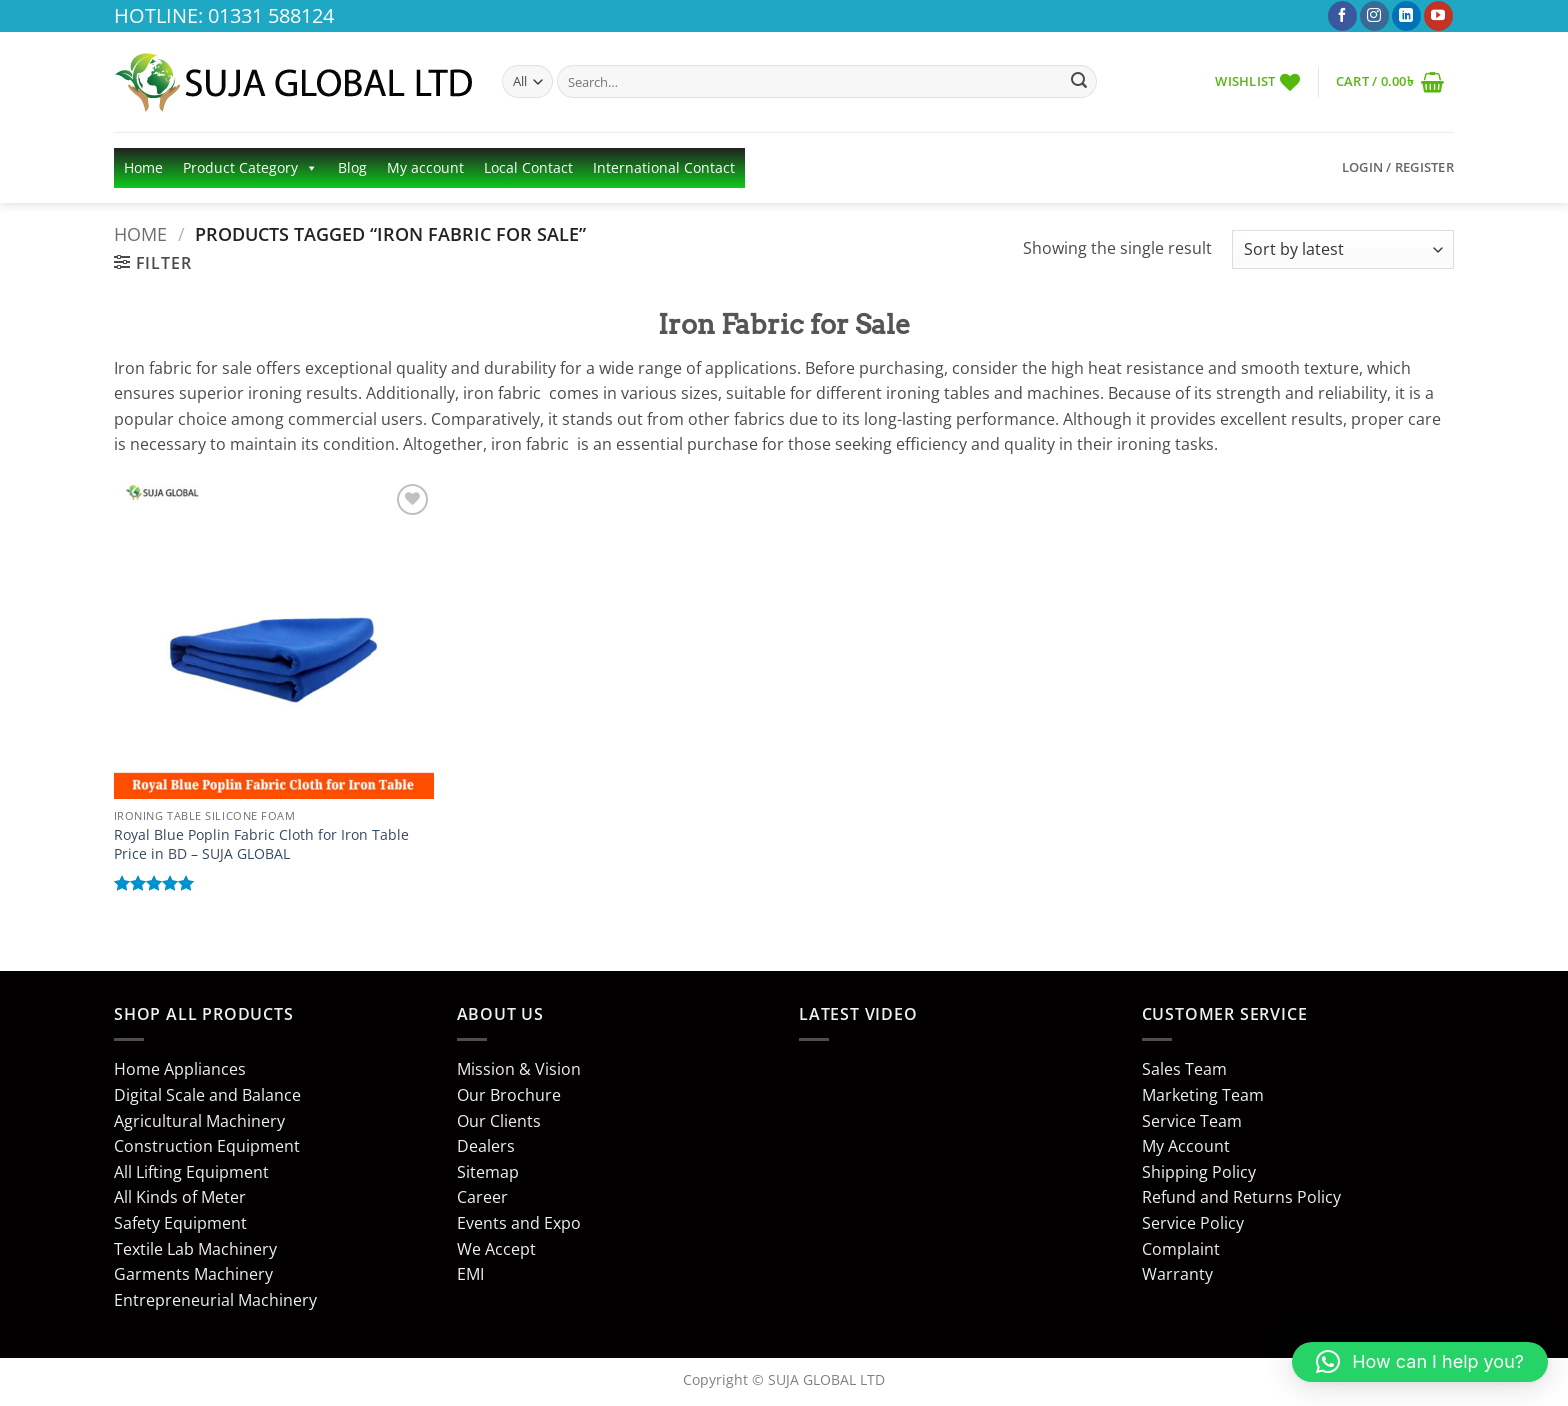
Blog (352, 167)
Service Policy (1193, 1223)
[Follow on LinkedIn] (1406, 16)
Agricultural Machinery (199, 1121)
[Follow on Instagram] (1374, 16)
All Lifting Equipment (191, 1172)
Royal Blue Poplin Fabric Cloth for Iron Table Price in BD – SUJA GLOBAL (261, 844)
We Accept (496, 1249)
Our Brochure (509, 1095)
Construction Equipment (207, 1146)
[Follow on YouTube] (1438, 16)
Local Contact (528, 167)
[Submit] (1079, 82)
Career (482, 1197)
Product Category (250, 168)
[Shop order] (1343, 249)
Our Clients (499, 1121)
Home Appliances (180, 1069)
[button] (1390, 81)
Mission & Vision (519, 1069)
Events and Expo (519, 1223)
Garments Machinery (193, 1274)
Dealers (486, 1146)
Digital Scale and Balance (207, 1095)
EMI (470, 1274)
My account (425, 167)
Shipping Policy (1199, 1172)
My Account (1186, 1146)
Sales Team (1184, 1069)
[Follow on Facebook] (1342, 16)
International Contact (664, 167)
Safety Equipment (180, 1223)
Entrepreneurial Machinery (215, 1300)
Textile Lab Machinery (195, 1249)
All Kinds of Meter (180, 1197)
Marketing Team (1203, 1095)
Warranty (1177, 1274)
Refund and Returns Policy (1241, 1197)
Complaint (1181, 1249)
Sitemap (488, 1172)
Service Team (1192, 1121)
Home (143, 167)
